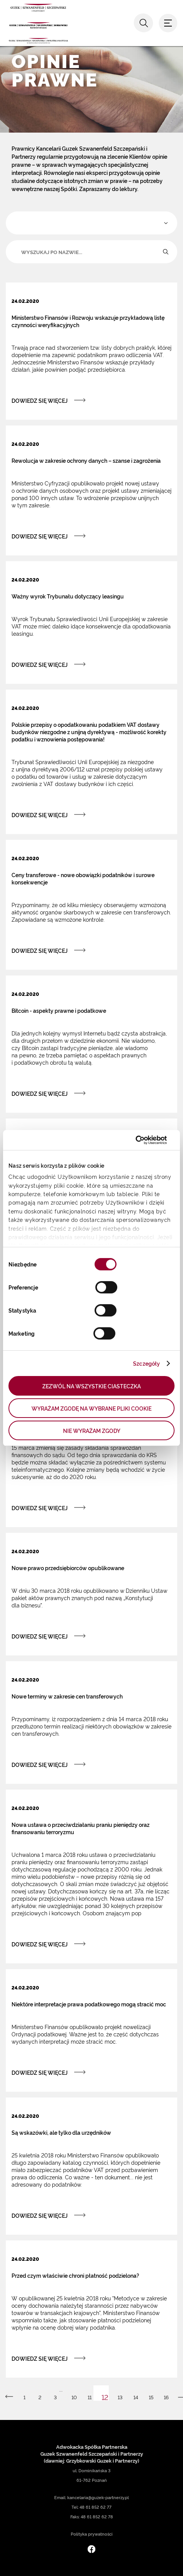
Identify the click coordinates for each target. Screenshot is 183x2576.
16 (166, 2396)
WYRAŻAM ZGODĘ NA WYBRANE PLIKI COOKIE (91, 1408)
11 (90, 2396)
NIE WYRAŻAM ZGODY (91, 1430)
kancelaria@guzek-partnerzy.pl (98, 2497)
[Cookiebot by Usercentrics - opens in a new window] (133, 1140)
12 (104, 2396)
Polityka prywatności (92, 2534)
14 (135, 2396)
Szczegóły (146, 1363)
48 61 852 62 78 (97, 2516)
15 (151, 2396)
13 (120, 2396)
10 (74, 2396)
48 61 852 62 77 (95, 2507)
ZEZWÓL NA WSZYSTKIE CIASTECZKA (91, 1385)
